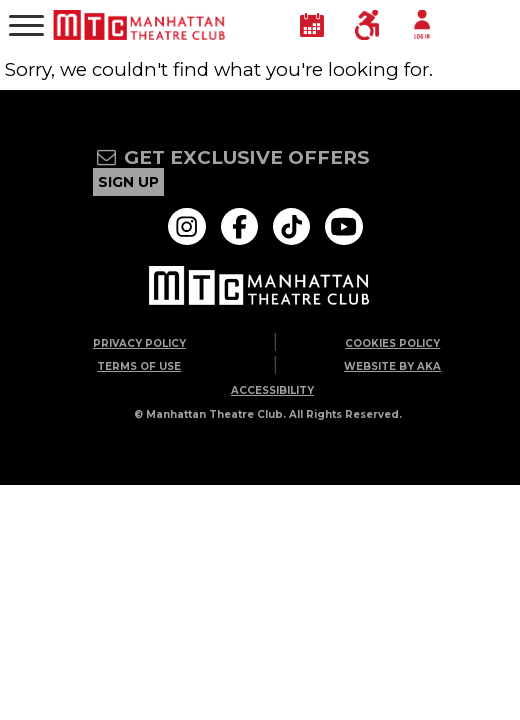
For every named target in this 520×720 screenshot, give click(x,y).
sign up (128, 182)
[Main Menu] (26, 25)
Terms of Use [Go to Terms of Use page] (139, 366)
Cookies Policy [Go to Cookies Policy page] (392, 343)
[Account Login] (422, 25)
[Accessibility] (367, 25)
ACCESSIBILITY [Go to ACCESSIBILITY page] (272, 390)
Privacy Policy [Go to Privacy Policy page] (139, 343)
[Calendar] (312, 25)
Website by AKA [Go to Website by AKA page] (392, 366)
